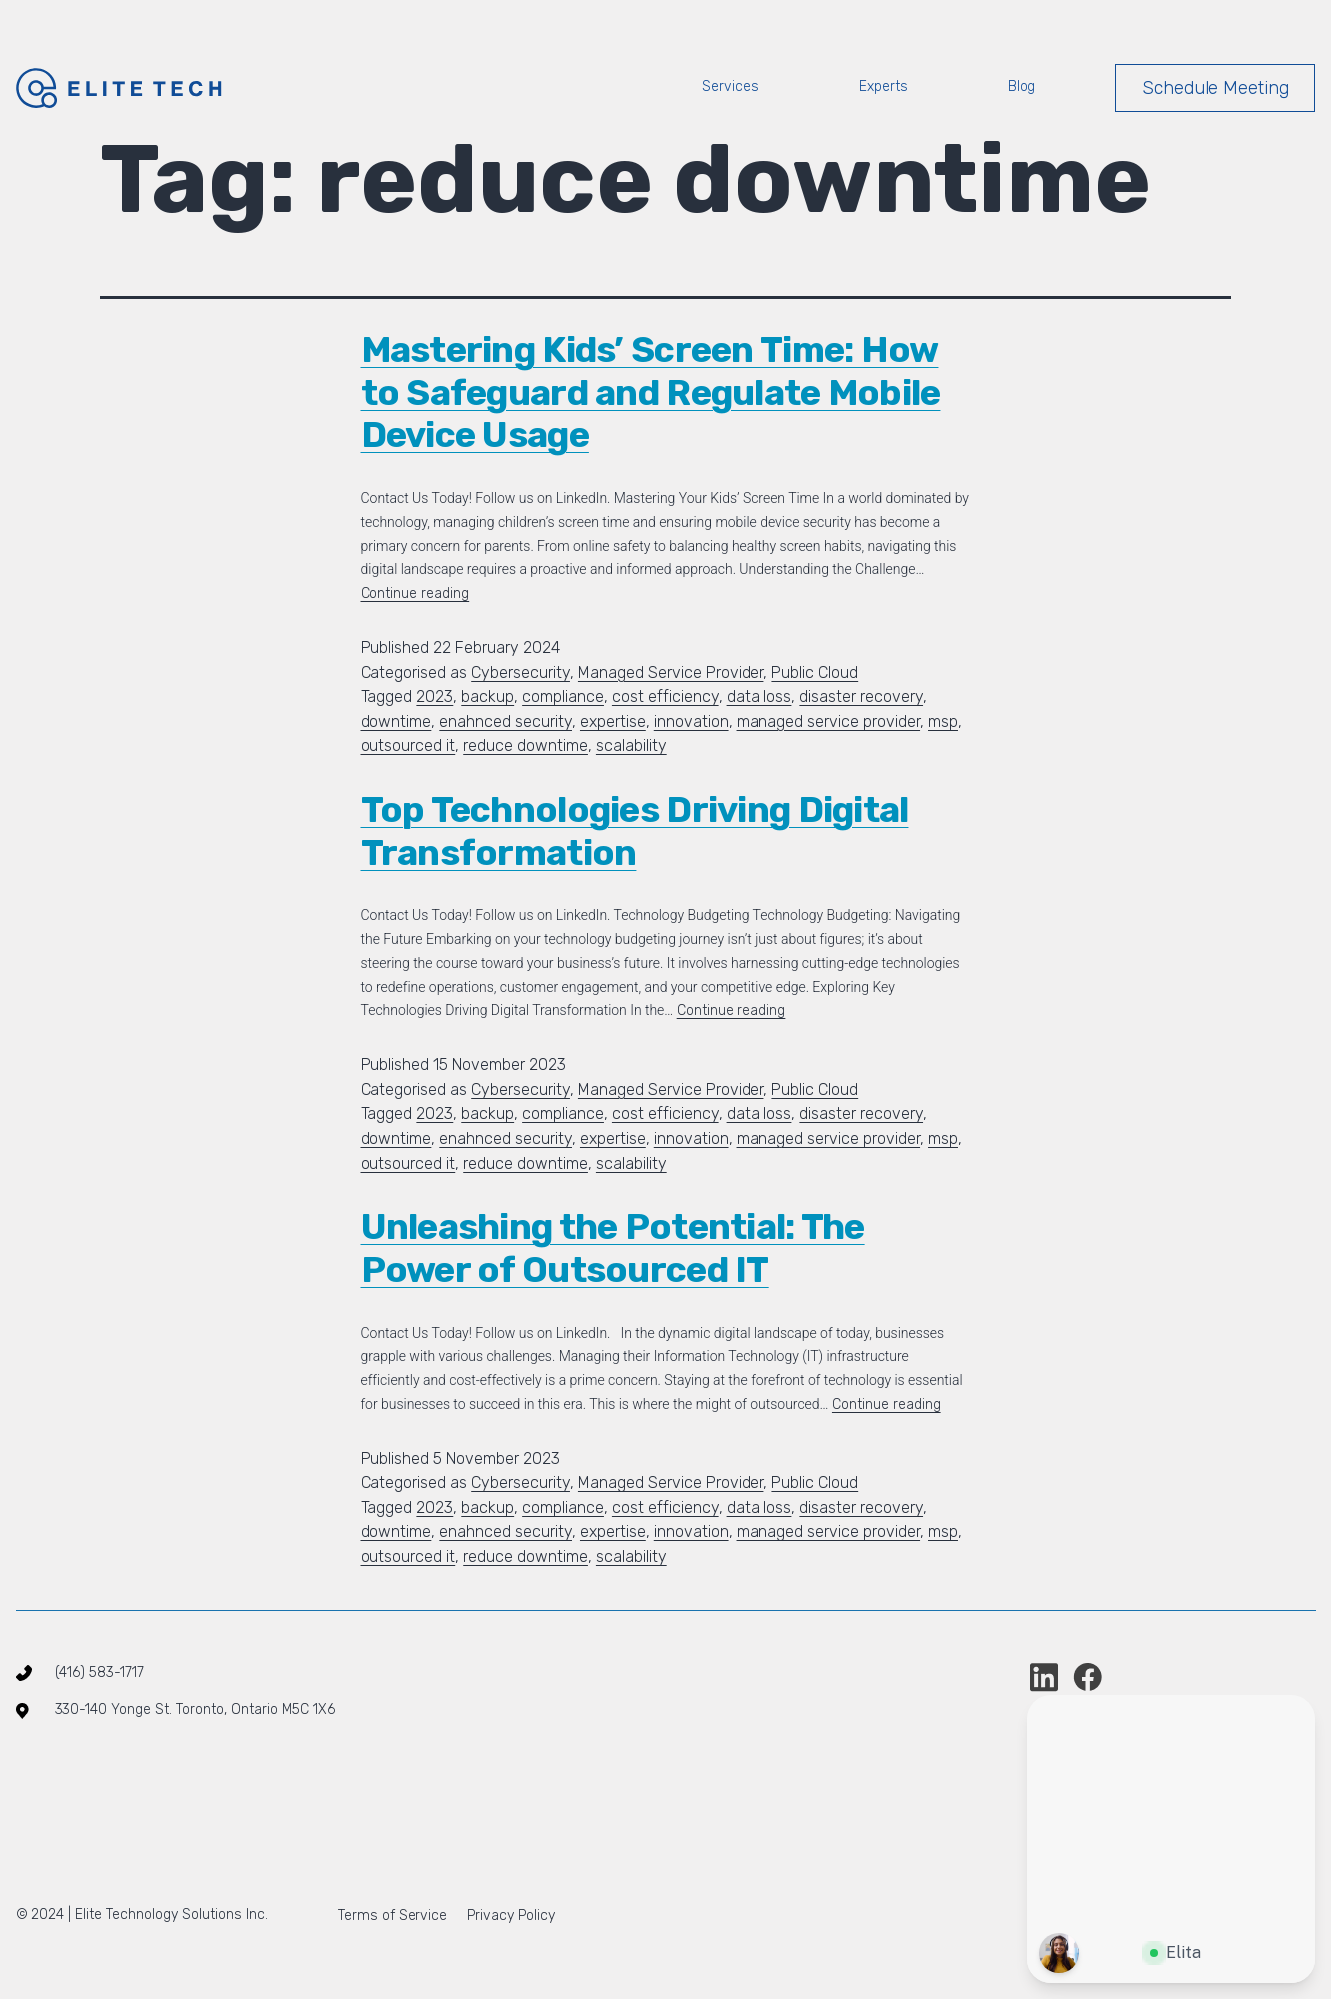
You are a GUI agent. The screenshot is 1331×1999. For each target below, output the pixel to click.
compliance (563, 696)
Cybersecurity (520, 672)
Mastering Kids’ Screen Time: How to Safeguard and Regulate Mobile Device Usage (651, 392)
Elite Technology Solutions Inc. (169, 1914)
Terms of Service (393, 1915)
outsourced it (408, 745)
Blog (1022, 86)
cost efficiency (665, 696)
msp (943, 721)
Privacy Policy (511, 1915)
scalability (631, 745)
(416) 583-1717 (99, 1672)
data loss (759, 696)
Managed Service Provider (671, 672)
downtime (396, 721)
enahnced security (505, 721)
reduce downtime (525, 745)
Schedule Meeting (1216, 88)
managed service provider (829, 721)
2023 (434, 696)
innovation (691, 721)
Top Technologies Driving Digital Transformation (635, 831)
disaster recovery (861, 696)
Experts (883, 86)
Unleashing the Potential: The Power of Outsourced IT (613, 1248)
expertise (613, 721)
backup (487, 696)
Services (730, 86)
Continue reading (415, 593)
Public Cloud (814, 672)
